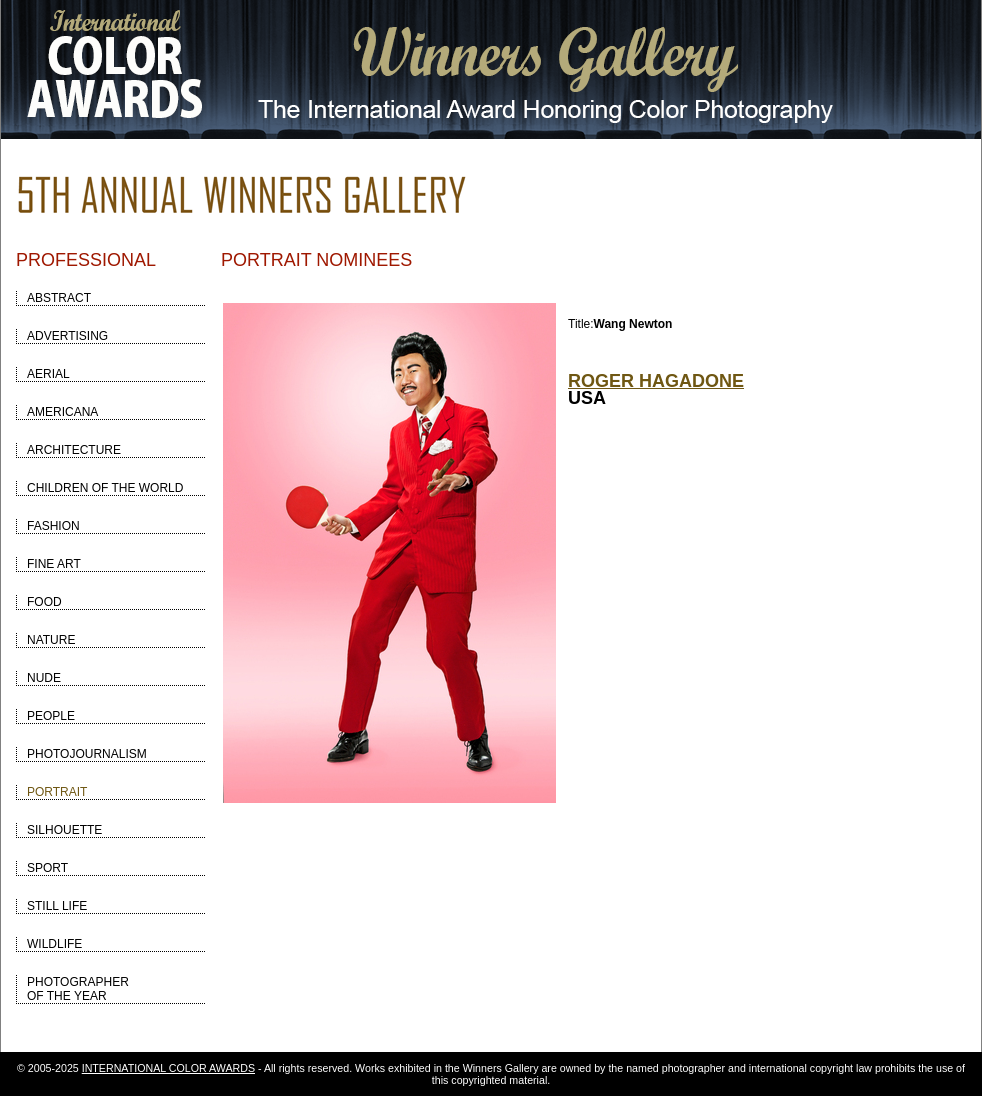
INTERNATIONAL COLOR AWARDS (168, 1068)
